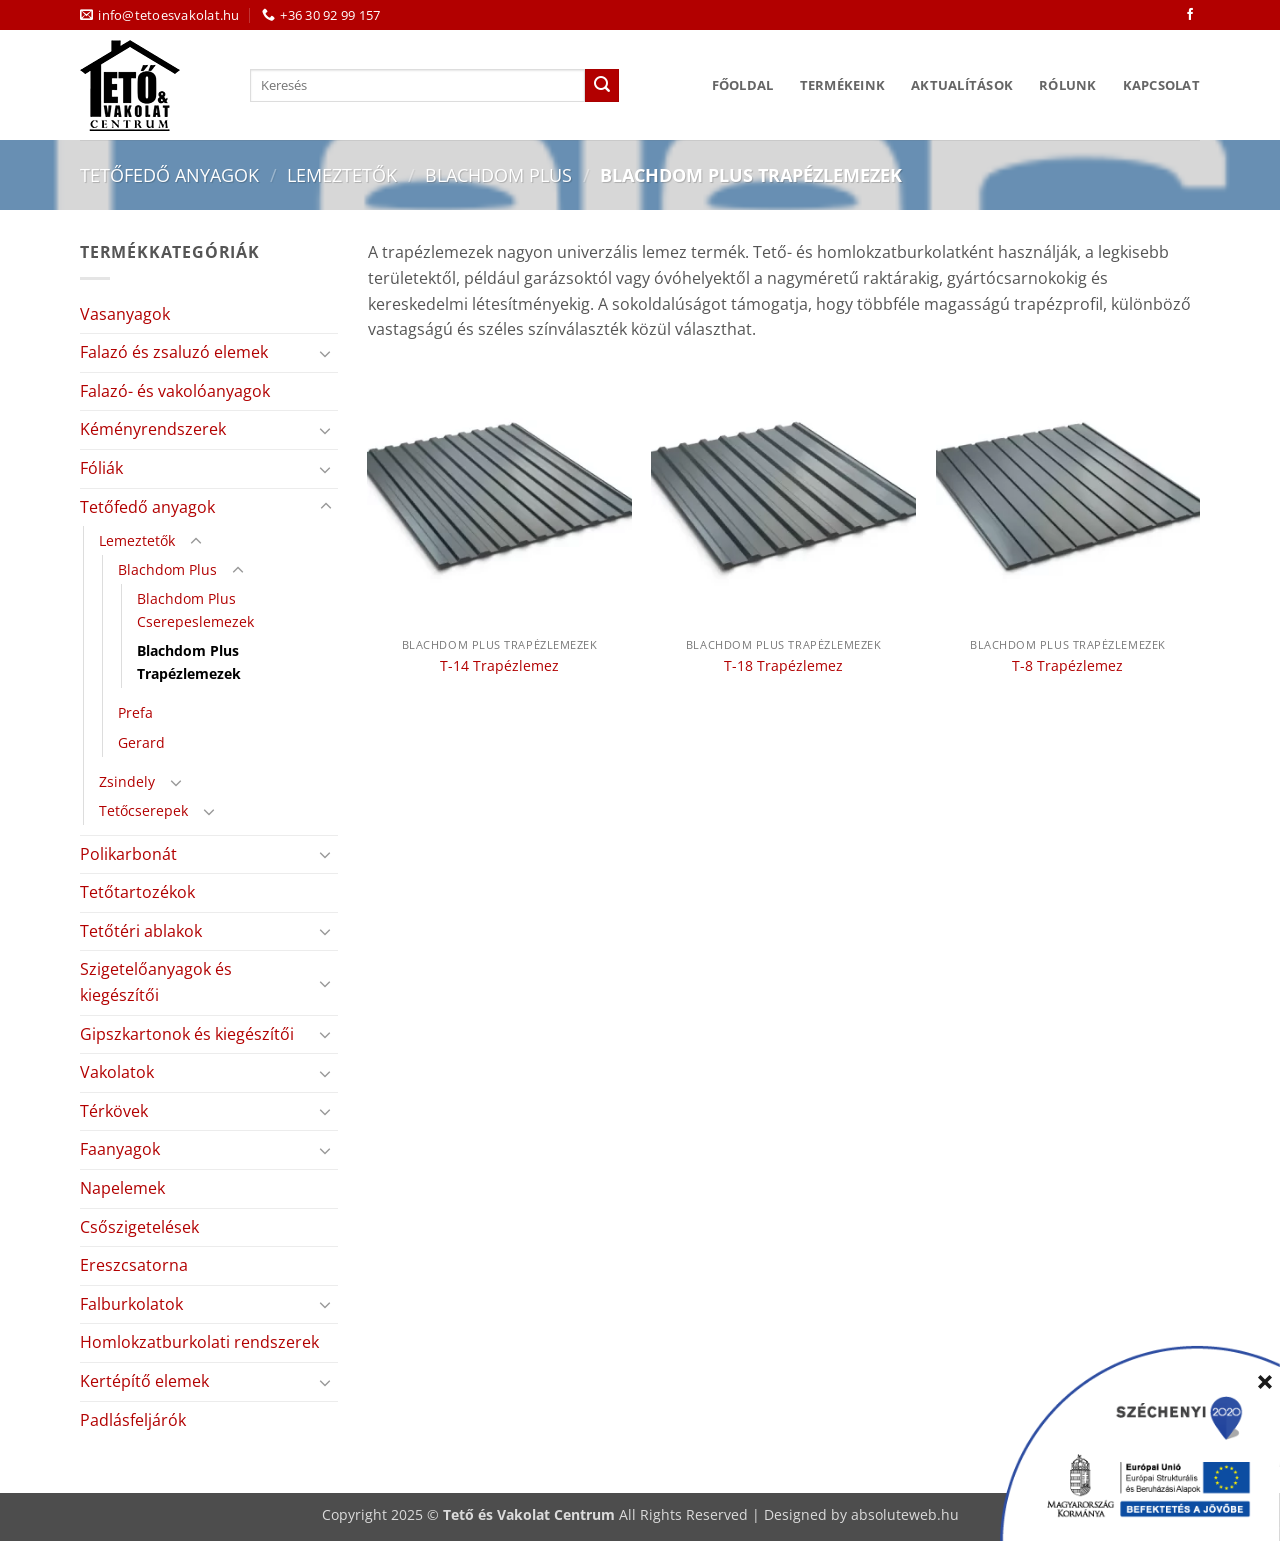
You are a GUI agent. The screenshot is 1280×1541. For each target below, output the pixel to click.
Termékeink (843, 85)
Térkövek (114, 1111)
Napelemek (122, 1188)
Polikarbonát (128, 854)
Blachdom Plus (498, 174)
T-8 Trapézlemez (1067, 666)
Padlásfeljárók (133, 1420)
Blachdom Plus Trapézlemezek (189, 662)
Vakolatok (117, 1072)
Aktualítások (962, 85)
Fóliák (101, 468)
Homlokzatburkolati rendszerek (199, 1342)
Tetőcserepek (143, 810)
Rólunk (1068, 85)
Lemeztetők (342, 174)
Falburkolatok (131, 1304)
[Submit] (602, 86)
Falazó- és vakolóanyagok (175, 391)
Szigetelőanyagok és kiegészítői (156, 982)
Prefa (135, 712)
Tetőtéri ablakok (141, 931)
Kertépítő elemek (144, 1381)
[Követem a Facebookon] (1190, 15)
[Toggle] (326, 353)
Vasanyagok (125, 314)
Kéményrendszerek (153, 429)
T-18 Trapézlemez (783, 666)
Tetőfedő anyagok (169, 174)
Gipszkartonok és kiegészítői (187, 1034)
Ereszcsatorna (134, 1265)
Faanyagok (120, 1149)
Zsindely (127, 781)
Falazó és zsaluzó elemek (174, 352)
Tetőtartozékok (137, 892)
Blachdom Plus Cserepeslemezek (195, 610)
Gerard (141, 742)
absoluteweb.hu (905, 1514)
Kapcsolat (1161, 85)
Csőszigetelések (139, 1227)
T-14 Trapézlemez (499, 666)
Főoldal (743, 85)
